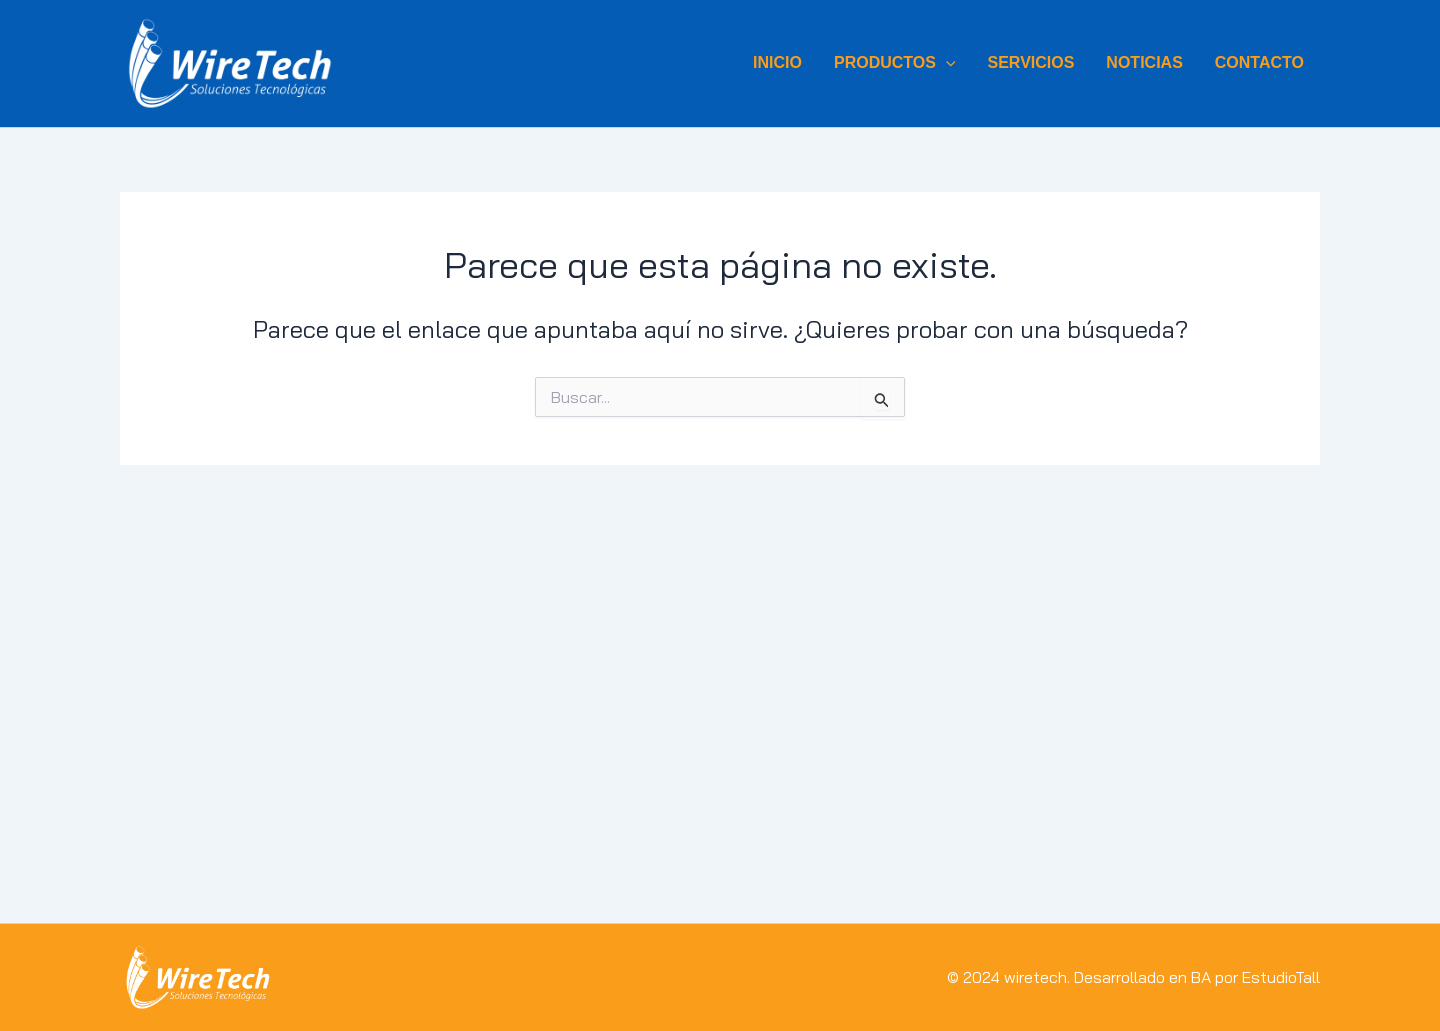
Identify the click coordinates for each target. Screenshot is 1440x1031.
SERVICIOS (1031, 62)
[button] (946, 63)
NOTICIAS (1144, 62)
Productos (895, 63)
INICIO (777, 62)
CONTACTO (1259, 62)
